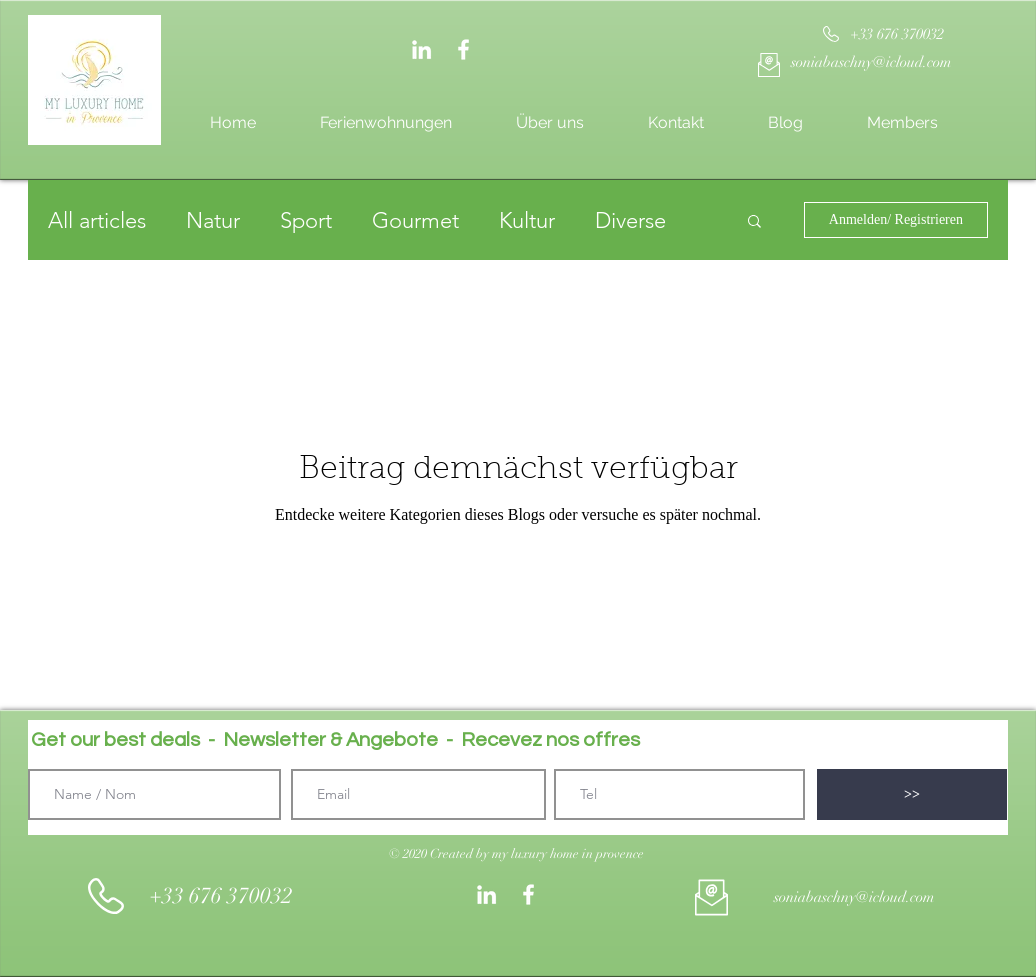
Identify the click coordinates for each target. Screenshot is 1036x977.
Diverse (630, 220)
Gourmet (415, 220)
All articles (97, 220)
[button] (754, 222)
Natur (213, 220)
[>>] (912, 794)
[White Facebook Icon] (463, 49)
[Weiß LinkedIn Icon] (421, 49)
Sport (306, 220)
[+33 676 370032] (896, 34)
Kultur (527, 220)
